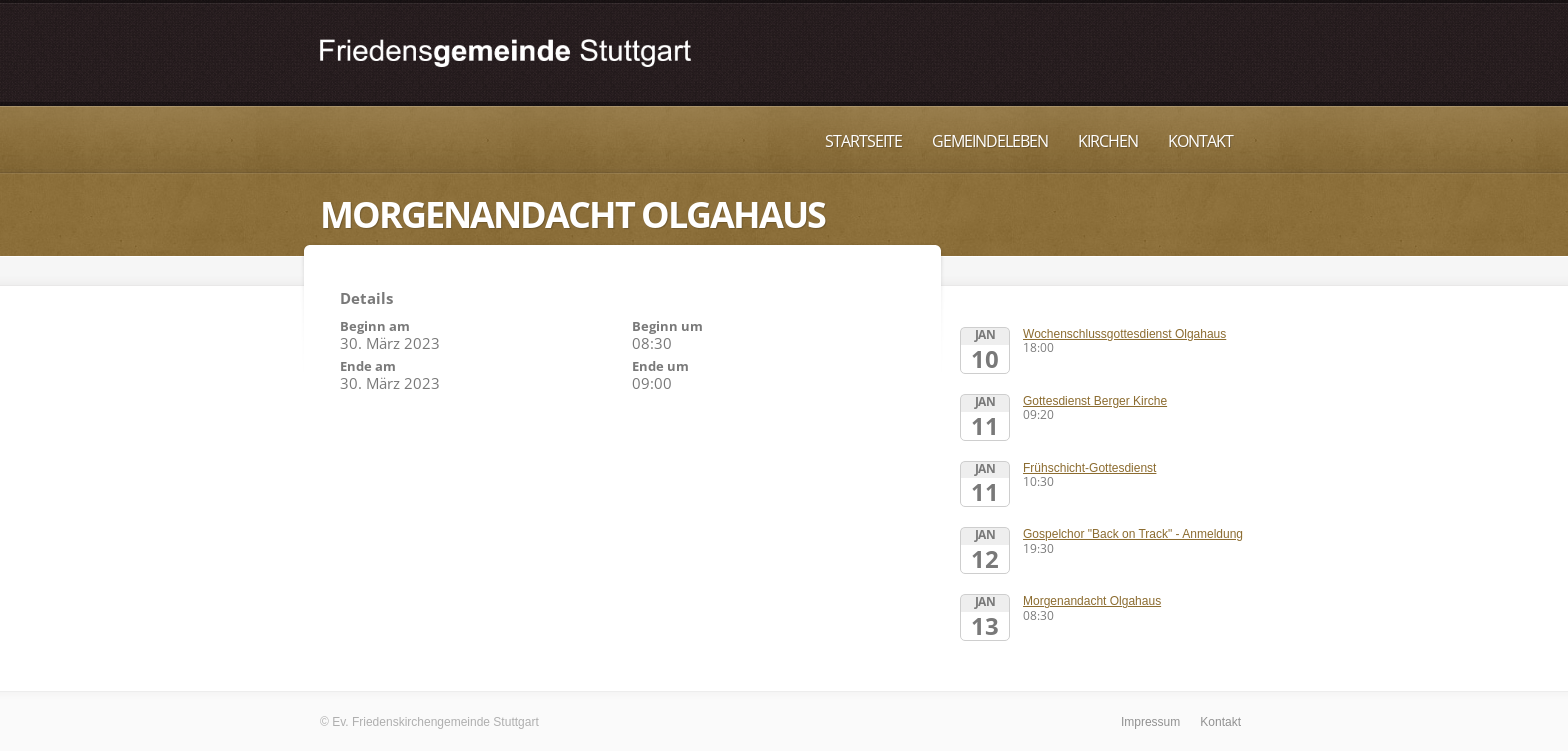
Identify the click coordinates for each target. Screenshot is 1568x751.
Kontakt (1200, 141)
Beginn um (667, 326)
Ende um (660, 366)
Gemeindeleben (990, 141)
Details (366, 298)
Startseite (863, 141)
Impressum (1150, 722)
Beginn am (375, 326)
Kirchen (1108, 141)
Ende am (368, 366)
